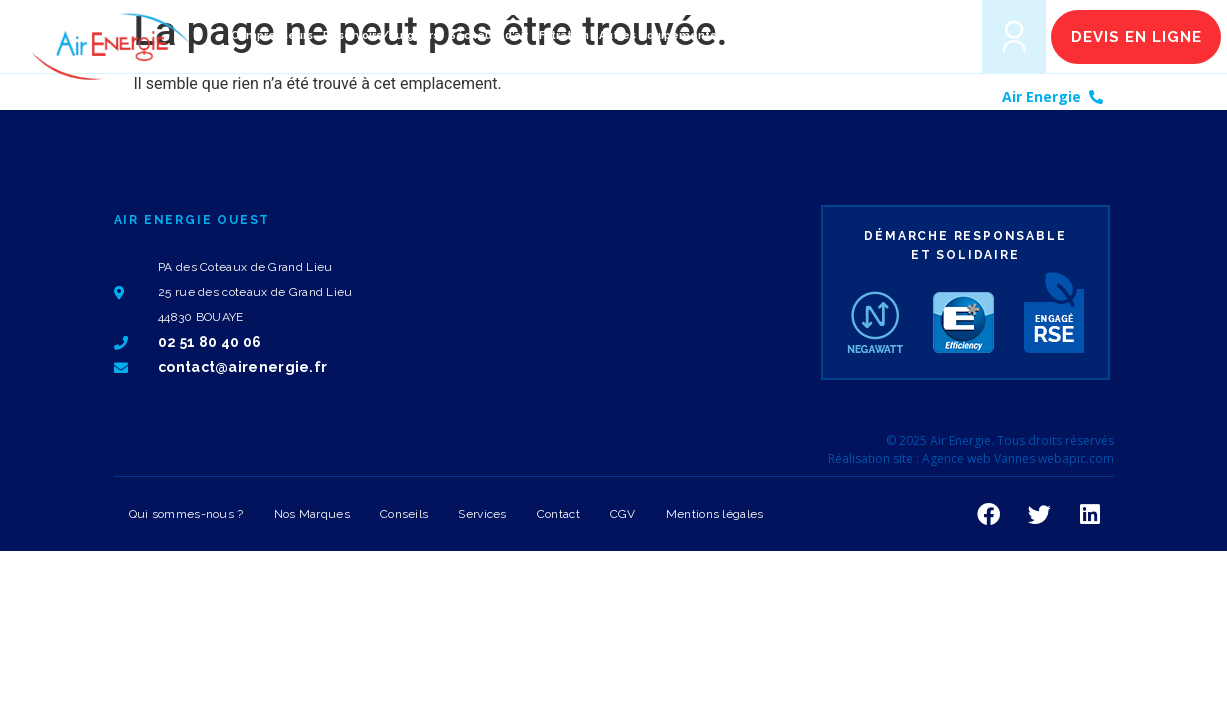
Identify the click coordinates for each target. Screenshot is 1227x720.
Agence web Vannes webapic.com (1018, 458)
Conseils (404, 514)
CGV (623, 514)
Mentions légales (715, 514)
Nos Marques (312, 514)
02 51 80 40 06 (1163, 96)
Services (482, 514)
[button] (938, 35)
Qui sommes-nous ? (186, 514)
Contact (558, 514)
